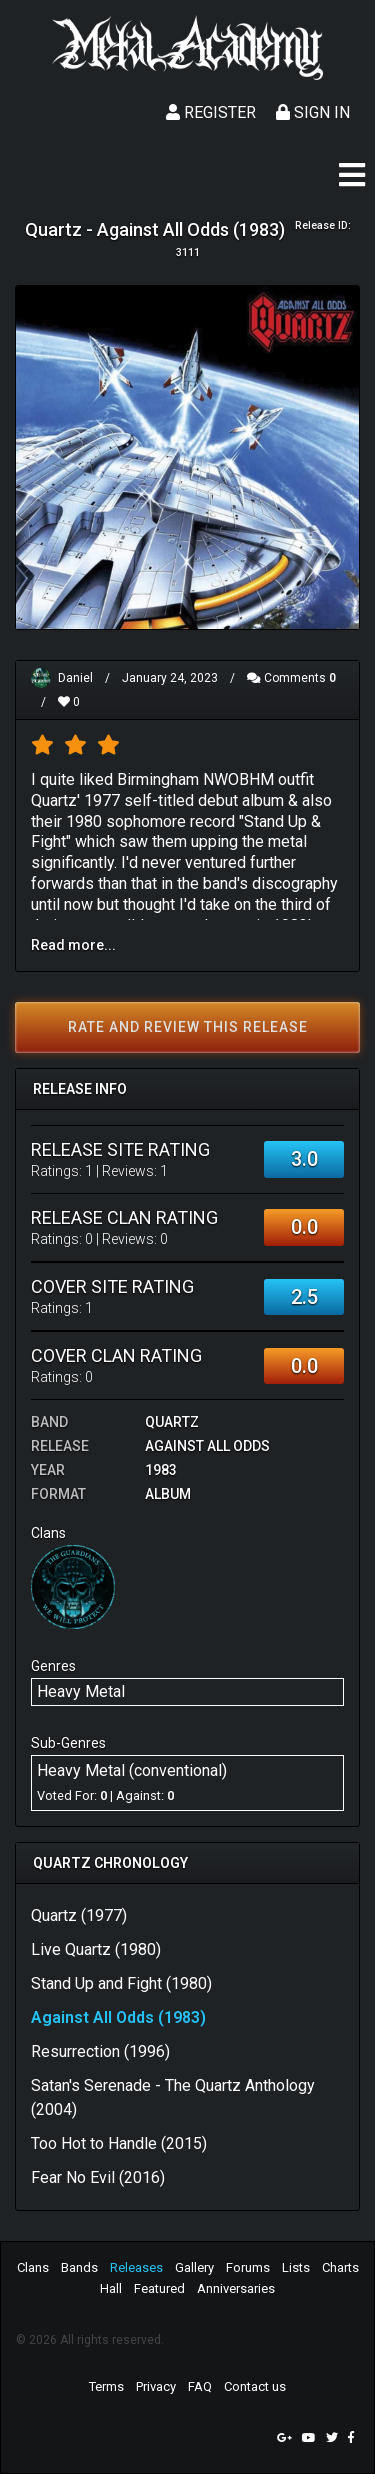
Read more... (73, 945)
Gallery (194, 2267)
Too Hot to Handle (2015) (119, 2143)
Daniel (75, 678)
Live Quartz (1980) (96, 1949)
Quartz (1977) (79, 1915)
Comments (291, 678)
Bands (79, 2267)
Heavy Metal (81, 1691)
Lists (296, 2267)
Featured (159, 2288)
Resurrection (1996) (100, 2051)
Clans (33, 2267)
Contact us (255, 2386)
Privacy (156, 2386)
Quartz (172, 1422)
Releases (136, 2267)
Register (211, 112)
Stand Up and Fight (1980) (121, 1983)
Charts (340, 2267)
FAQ (200, 2386)
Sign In (313, 112)
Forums (248, 2267)
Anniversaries (236, 2288)
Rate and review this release (188, 1027)
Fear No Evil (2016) (98, 2177)
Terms (106, 2386)
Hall (111, 2288)
